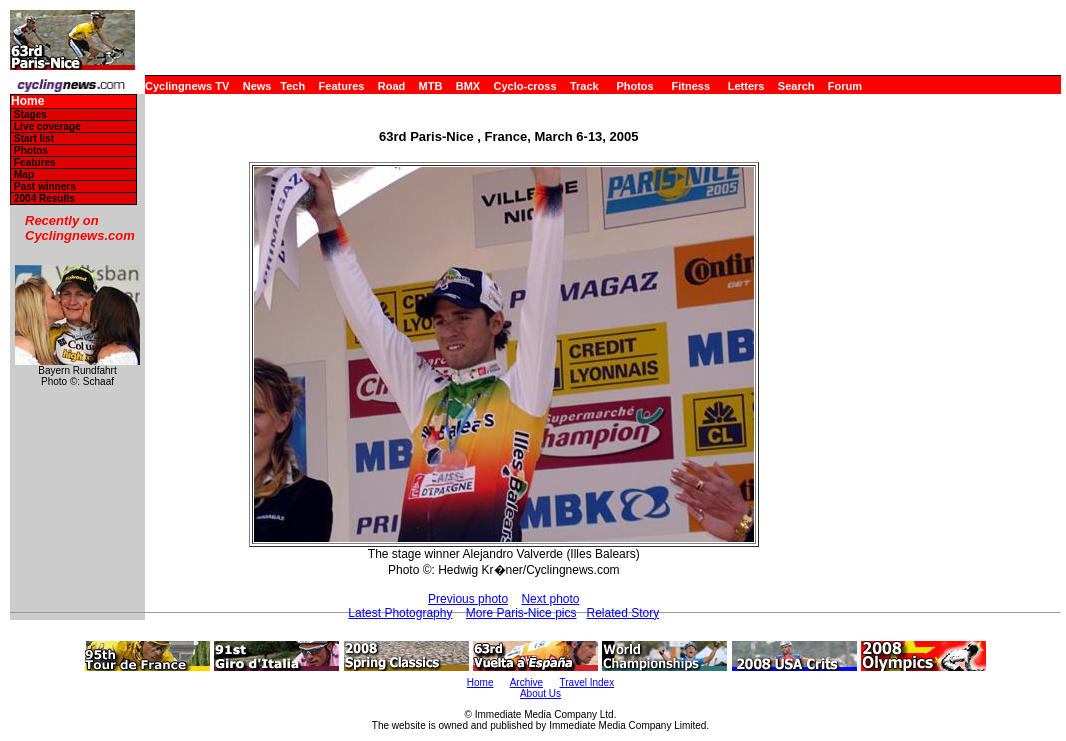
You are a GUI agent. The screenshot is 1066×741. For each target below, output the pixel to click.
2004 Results (44, 198)
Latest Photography (400, 613)
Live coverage (47, 126)
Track (584, 86)
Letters (746, 86)
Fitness (690, 86)
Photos (634, 86)
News (257, 86)
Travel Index (587, 682)
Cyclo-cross (525, 86)
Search (796, 86)
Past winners (45, 186)
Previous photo (468, 599)
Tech (292, 86)
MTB (431, 86)
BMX (468, 86)
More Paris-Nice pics (521, 613)
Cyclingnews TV (187, 86)
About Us (540, 693)
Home (27, 101)
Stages (30, 114)
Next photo (550, 599)
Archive (526, 682)
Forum (845, 86)
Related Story (623, 613)
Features (342, 86)
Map (24, 174)
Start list (34, 138)
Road (392, 86)
